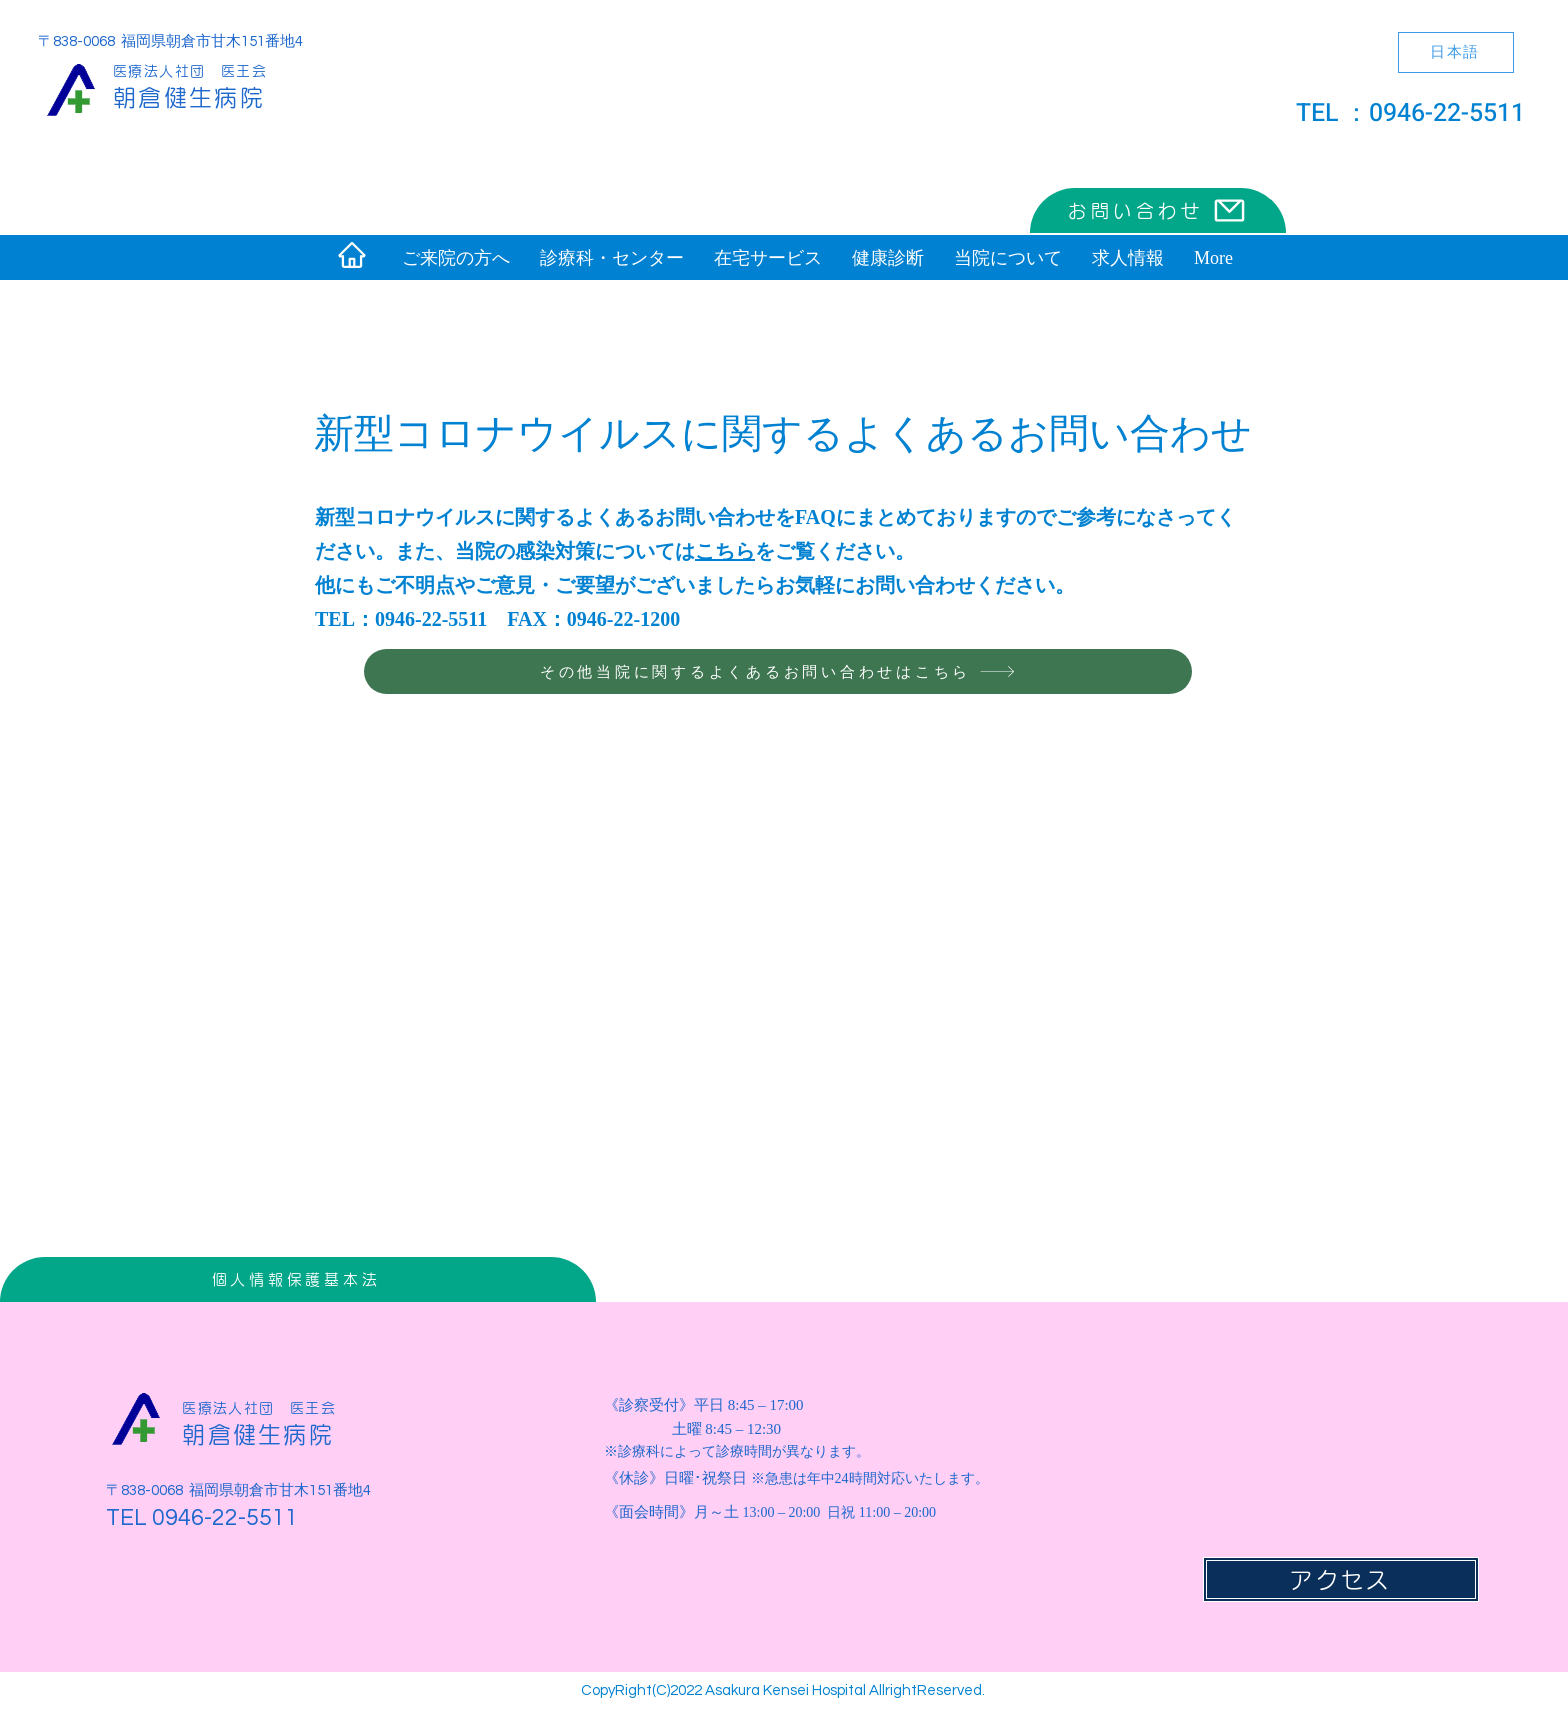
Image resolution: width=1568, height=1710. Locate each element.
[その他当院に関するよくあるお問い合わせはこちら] (778, 671)
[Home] (352, 255)
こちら (725, 550)
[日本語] (1456, 52)
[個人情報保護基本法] (298, 1279)
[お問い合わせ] (1158, 210)
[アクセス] (1341, 1579)
